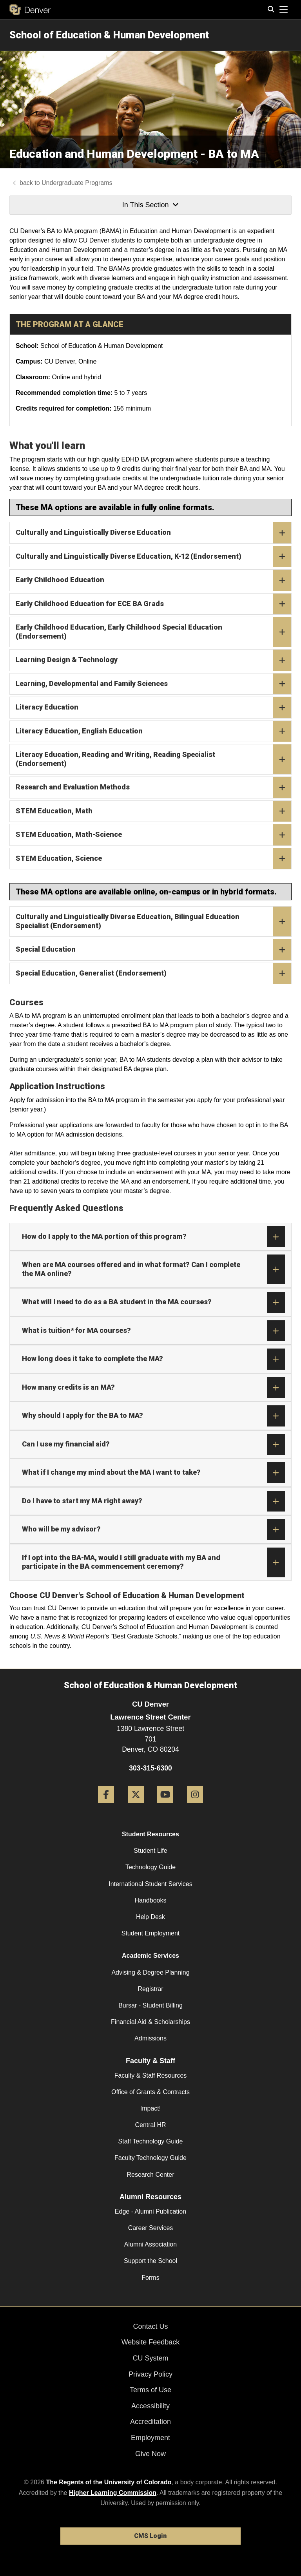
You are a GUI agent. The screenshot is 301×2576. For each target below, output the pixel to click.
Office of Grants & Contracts (150, 2092)
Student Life (150, 1850)
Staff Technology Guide (150, 2141)
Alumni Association (150, 2244)
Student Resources (150, 1834)
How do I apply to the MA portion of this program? (153, 1236)
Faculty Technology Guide (150, 2157)
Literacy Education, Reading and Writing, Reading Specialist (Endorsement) (153, 759)
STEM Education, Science (153, 858)
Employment (150, 2438)
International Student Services (150, 1884)
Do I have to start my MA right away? (153, 1501)
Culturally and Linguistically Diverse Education (153, 532)
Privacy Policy (150, 2374)
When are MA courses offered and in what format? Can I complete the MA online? (153, 1269)
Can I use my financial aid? (153, 1444)
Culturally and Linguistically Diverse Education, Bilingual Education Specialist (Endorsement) (153, 921)
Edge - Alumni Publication (150, 2211)
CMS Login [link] (150, 2536)
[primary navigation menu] (284, 10)
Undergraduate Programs (77, 182)
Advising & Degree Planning (150, 1972)
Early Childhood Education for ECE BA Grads (153, 604)
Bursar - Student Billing (150, 2005)
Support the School (150, 2260)
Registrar (150, 1989)
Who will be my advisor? (153, 1529)
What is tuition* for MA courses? (153, 1330)
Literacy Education (153, 707)
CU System (150, 2358)
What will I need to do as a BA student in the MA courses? (153, 1302)
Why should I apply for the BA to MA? (153, 1415)
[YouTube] (165, 1806)
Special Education (153, 949)
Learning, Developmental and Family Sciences (153, 684)
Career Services (150, 2228)
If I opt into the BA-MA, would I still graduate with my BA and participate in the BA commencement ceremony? (153, 1562)
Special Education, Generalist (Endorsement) (153, 973)
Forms (150, 2277)
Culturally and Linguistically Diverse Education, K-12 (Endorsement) (153, 556)
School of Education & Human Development (109, 35)
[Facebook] (106, 1806)
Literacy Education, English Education (153, 731)
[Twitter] (136, 1806)
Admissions (150, 2038)
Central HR (150, 2125)
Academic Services (150, 1955)
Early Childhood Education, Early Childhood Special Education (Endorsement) (153, 632)
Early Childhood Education (153, 580)
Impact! (150, 2108)
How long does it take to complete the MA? (153, 1359)
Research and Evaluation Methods (153, 787)
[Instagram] (195, 1806)
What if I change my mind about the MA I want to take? (153, 1472)
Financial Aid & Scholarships (150, 2021)
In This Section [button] (150, 205)
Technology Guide (150, 1867)
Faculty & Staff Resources (150, 2075)
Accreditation (150, 2422)
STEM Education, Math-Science (153, 834)
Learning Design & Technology (153, 660)
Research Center (150, 2174)
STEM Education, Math (153, 811)
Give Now (150, 2454)
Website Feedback (150, 2342)
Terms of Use (150, 2390)
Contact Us (150, 2326)
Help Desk (150, 1916)
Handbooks (151, 1900)
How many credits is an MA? (153, 1387)
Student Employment (150, 1933)
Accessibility (150, 2406)
